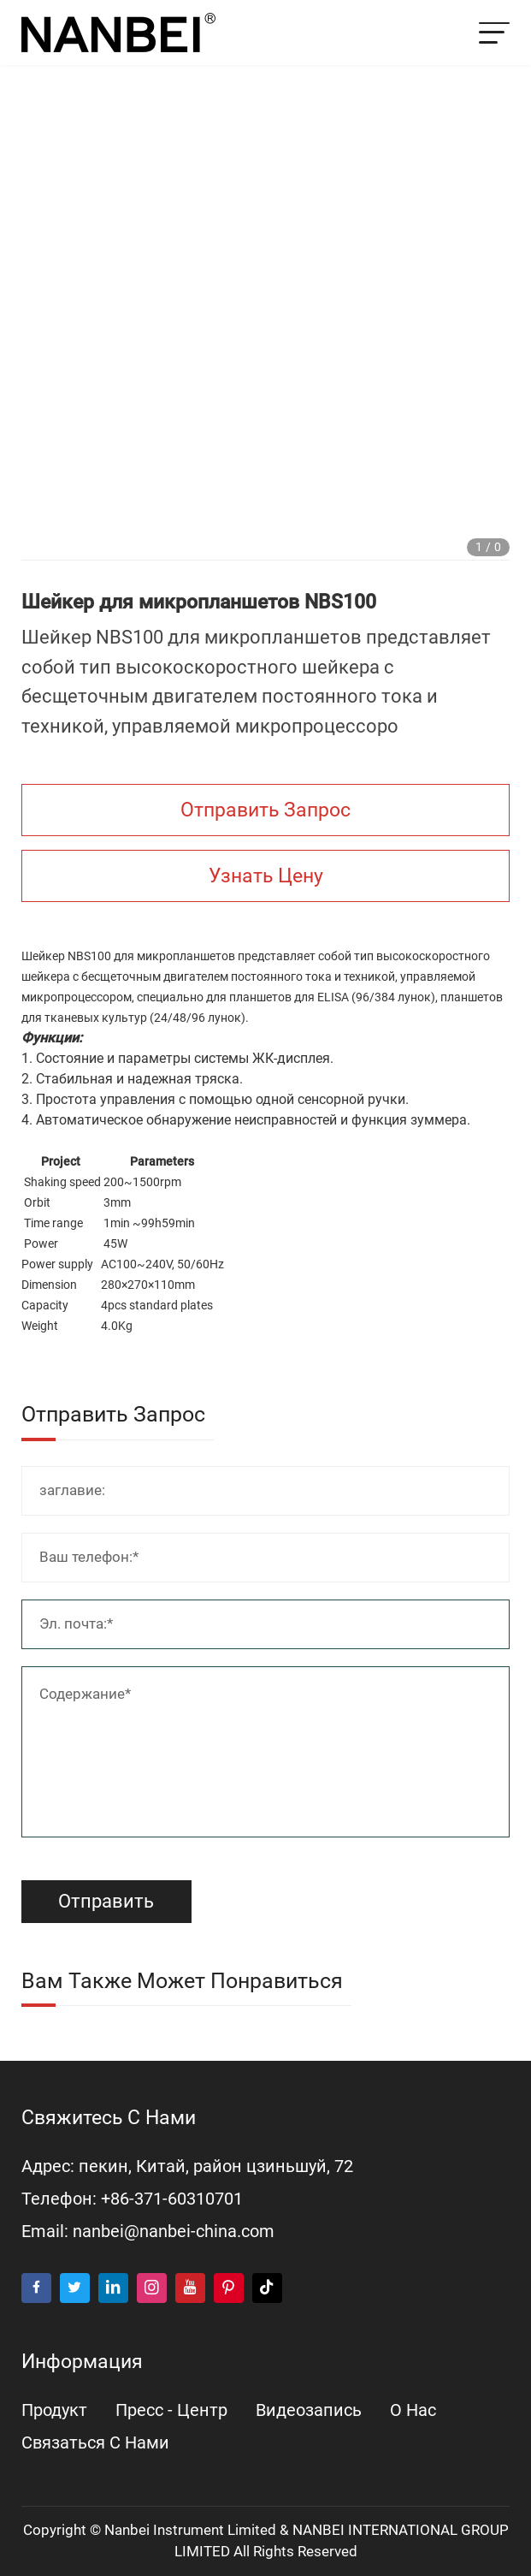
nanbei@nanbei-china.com (173, 2231)
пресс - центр (171, 2410)
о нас (413, 2410)
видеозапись (309, 2410)
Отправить (106, 1901)
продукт (54, 2410)
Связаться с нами (95, 2443)
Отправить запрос (265, 810)
